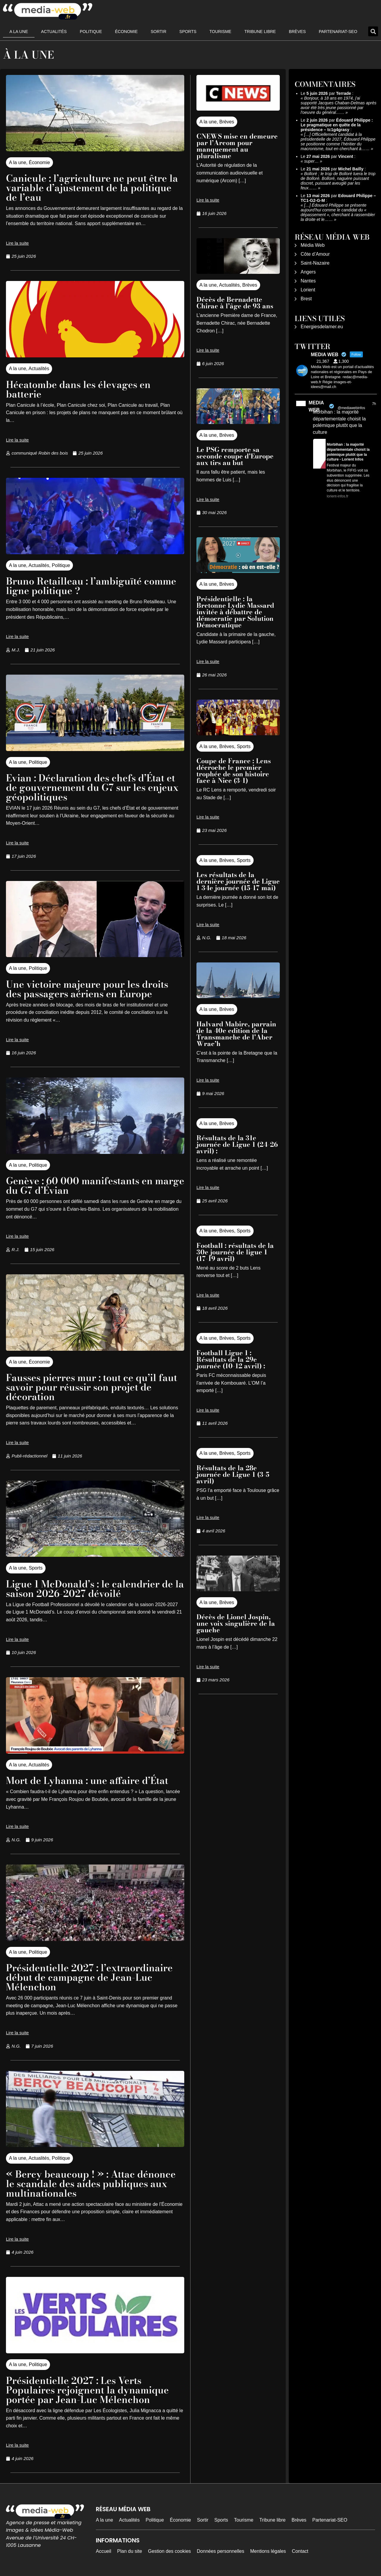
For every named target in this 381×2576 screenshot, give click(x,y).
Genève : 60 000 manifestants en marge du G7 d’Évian (95, 1186)
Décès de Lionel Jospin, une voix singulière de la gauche (235, 1623)
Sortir (158, 31)
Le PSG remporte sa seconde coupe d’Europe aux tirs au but (235, 456)
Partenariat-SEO (338, 31)
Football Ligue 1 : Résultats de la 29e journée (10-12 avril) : (231, 1359)
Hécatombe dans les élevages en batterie (78, 389)
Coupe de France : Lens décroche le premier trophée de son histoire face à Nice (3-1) (233, 771)
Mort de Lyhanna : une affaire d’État (87, 1780)
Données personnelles (220, 2551)
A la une (19, 31)
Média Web (313, 245)
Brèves (297, 31)
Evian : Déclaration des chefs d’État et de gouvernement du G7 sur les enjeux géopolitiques (92, 787)
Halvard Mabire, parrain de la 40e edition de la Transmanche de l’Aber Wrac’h (236, 1034)
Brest (306, 298)
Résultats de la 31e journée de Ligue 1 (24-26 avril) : (237, 1144)
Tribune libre (260, 31)
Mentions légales (268, 2551)
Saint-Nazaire (315, 263)
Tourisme (221, 31)
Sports (187, 31)
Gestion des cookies (169, 2551)
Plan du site (129, 2551)
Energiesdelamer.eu (322, 326)
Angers (308, 271)
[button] (373, 31)
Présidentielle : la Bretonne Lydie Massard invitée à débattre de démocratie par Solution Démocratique (235, 612)
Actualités (54, 31)
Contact (300, 2551)
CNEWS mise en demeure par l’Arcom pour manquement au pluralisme (237, 146)
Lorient (308, 289)
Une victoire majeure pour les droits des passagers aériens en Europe (87, 989)
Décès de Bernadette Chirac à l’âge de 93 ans (234, 302)
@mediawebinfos (351, 408)
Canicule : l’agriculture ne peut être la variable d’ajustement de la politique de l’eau (92, 188)
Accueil (103, 2551)
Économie (126, 31)
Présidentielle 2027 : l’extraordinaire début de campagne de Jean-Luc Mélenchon (89, 1977)
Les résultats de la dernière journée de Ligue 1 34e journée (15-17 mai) (238, 881)
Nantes (308, 280)
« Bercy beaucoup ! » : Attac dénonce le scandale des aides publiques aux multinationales (91, 2183)
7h (374, 404)
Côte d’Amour (315, 254)
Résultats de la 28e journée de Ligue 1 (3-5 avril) (232, 1474)
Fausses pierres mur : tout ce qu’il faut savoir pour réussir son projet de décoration (91, 1387)
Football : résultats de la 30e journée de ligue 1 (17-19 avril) (235, 1252)
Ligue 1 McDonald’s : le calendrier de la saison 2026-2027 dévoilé (95, 1589)
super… (311, 161)
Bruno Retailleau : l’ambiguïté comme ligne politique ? (91, 586)
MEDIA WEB (316, 406)
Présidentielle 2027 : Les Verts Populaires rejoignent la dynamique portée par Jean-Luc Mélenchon (87, 2390)
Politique (91, 31)
